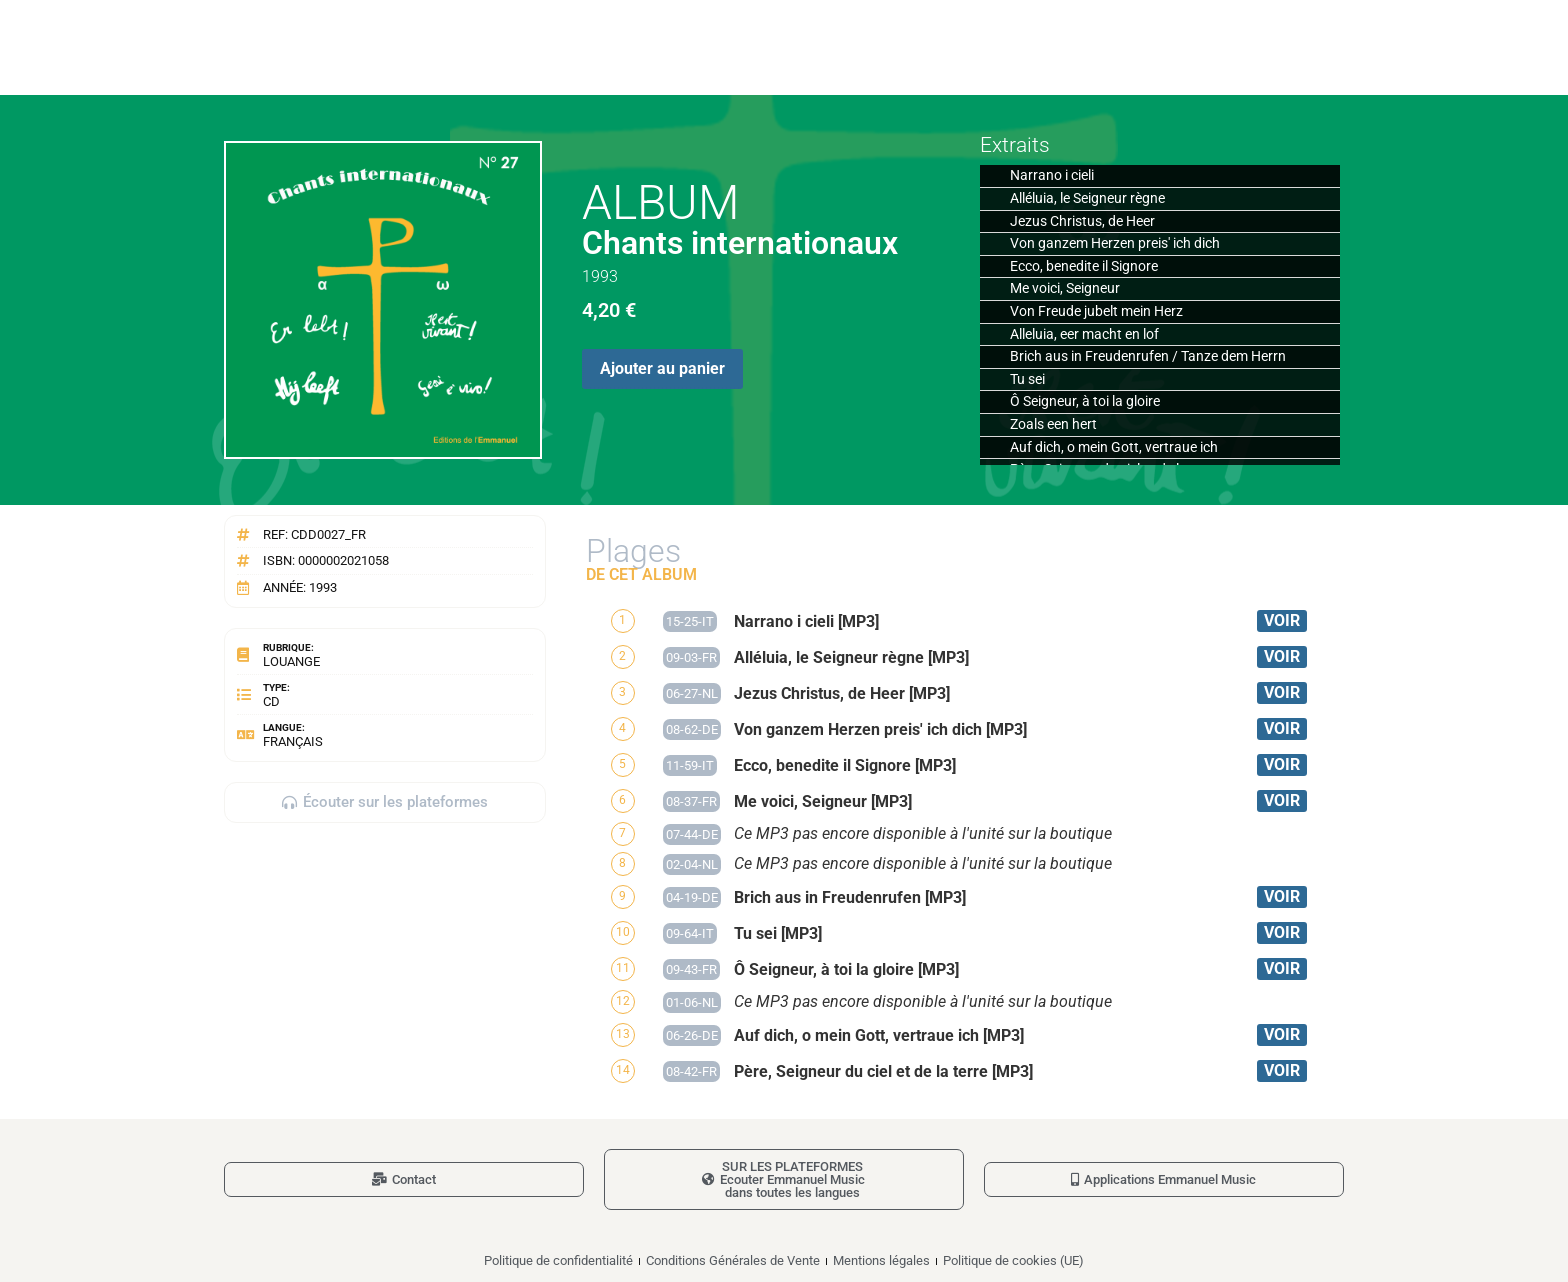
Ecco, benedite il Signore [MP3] (845, 765)
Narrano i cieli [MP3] (806, 621)
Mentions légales (881, 1260)
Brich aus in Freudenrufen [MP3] (850, 897)
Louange (291, 661)
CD (271, 701)
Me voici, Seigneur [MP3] (823, 801)
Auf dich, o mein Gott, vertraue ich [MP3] (879, 1035)
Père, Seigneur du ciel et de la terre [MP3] (883, 1071)
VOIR (1282, 620)
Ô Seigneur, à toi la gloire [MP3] (846, 969)
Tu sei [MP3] (778, 933)
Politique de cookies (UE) (1013, 1260)
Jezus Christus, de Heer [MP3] (842, 693)
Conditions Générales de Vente (733, 1260)
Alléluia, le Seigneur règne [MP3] (851, 657)
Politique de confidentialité (558, 1260)
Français (293, 741)
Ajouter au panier (662, 368)
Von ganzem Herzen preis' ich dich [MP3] (880, 729)
